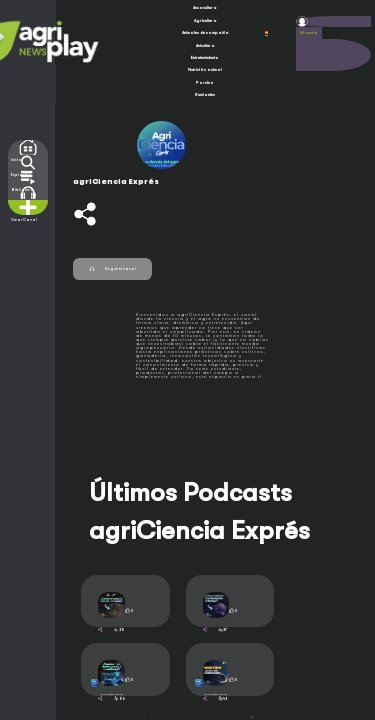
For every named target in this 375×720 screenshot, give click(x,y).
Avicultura (205, 45)
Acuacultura (205, 7)
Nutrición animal (205, 69)
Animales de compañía (205, 32)
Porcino (205, 82)
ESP (266, 33)
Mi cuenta (309, 33)
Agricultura (205, 20)
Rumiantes (205, 94)
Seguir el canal (112, 269)
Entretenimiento (205, 57)
